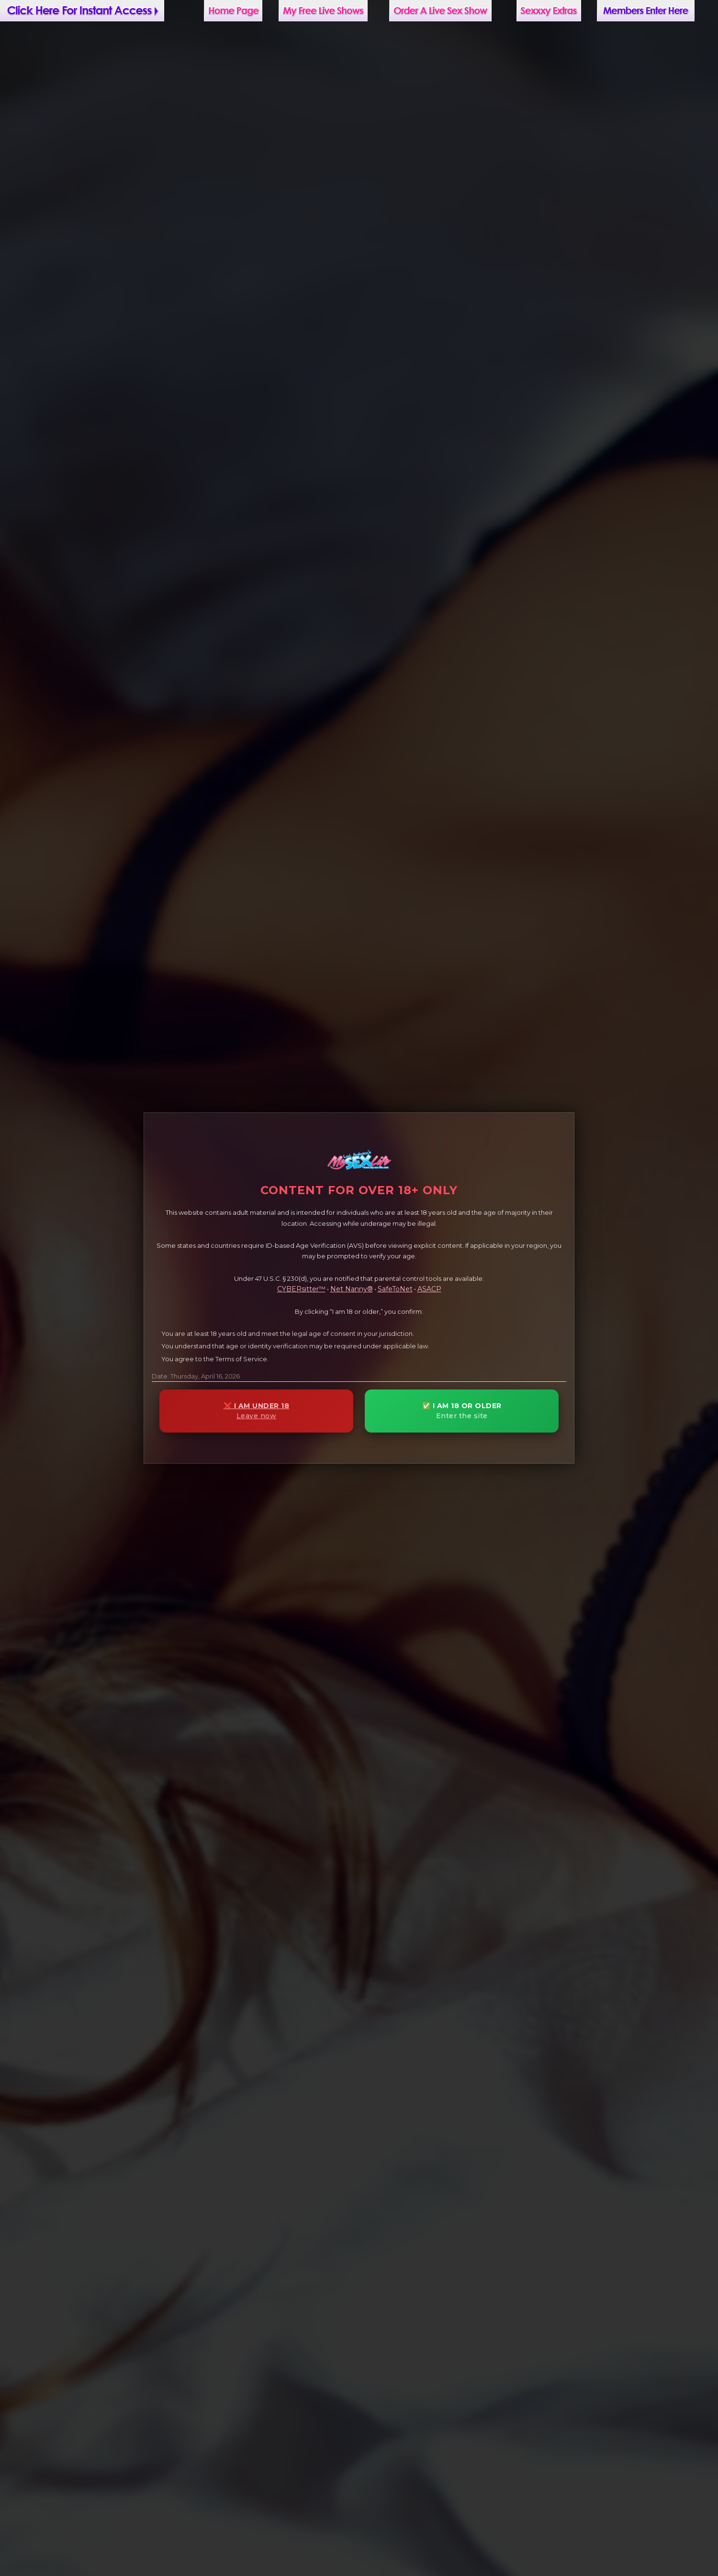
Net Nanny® (351, 1289)
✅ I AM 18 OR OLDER (462, 1410)
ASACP (429, 1289)
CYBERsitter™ (301, 1289)
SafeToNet (395, 1289)
